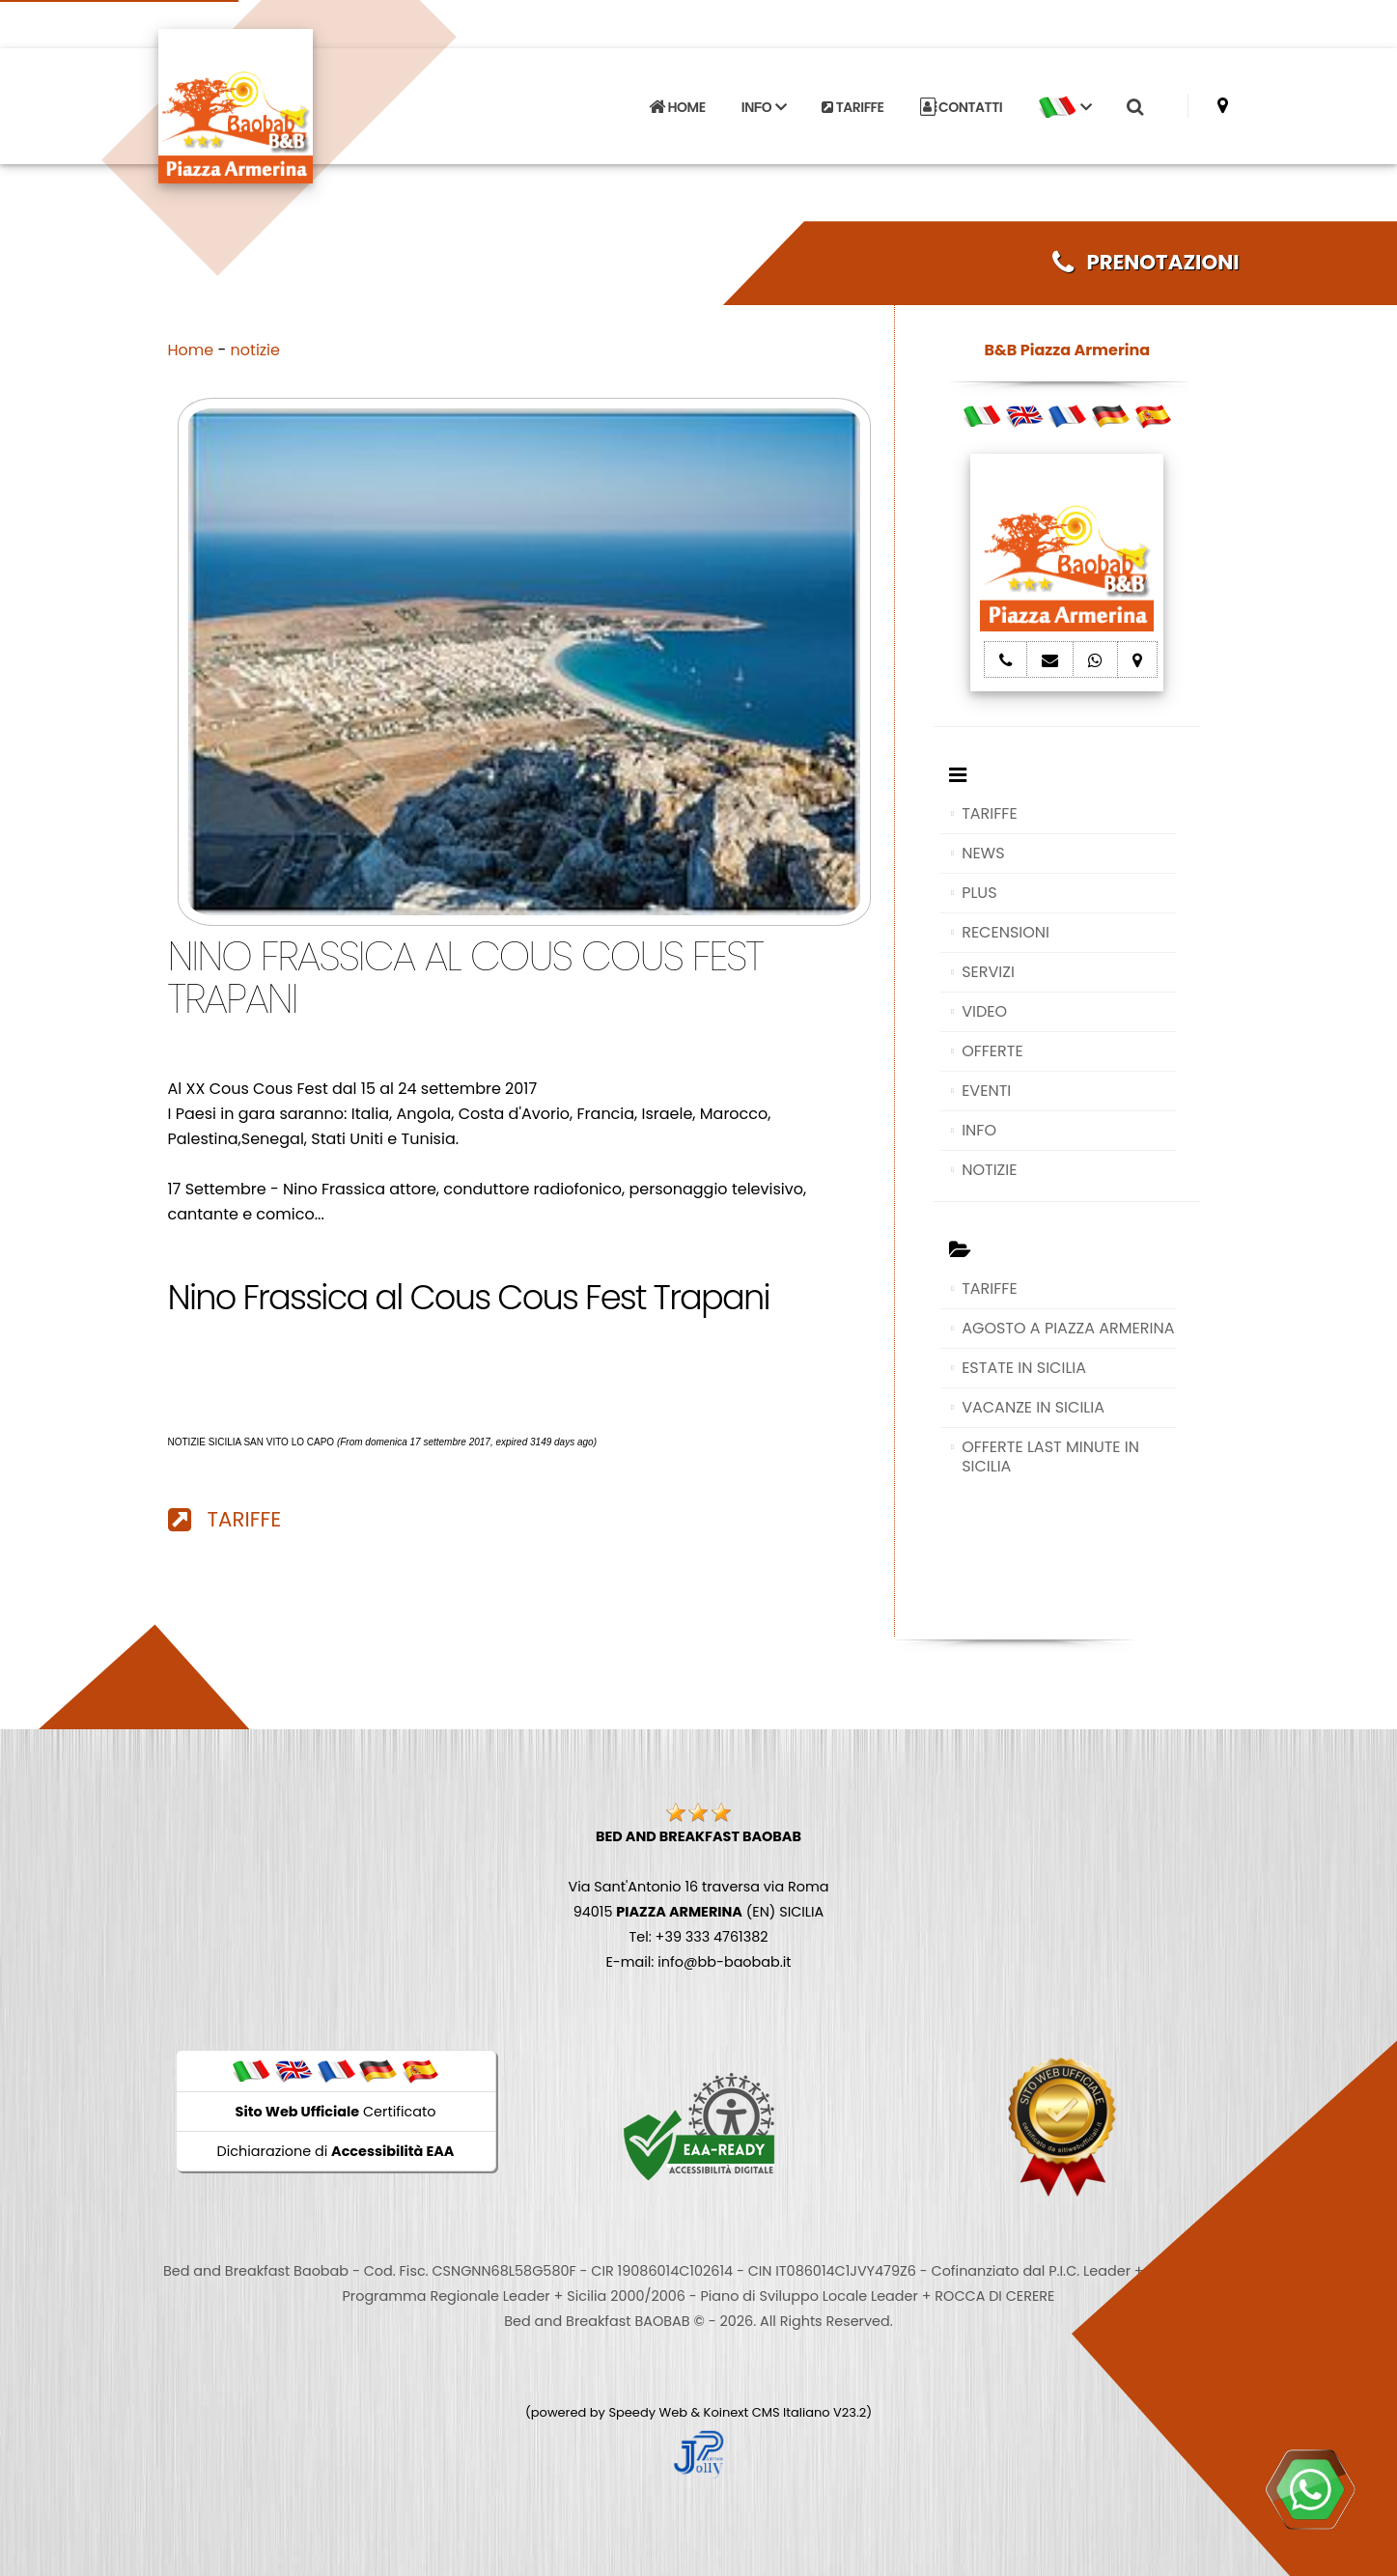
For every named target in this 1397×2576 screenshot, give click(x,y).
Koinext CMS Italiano (768, 2412)
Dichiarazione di (336, 2151)
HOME (677, 107)
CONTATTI (961, 107)
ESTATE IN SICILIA (1024, 1368)
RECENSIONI (1005, 932)
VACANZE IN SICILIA (1033, 1407)
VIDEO (984, 1011)
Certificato (336, 2111)
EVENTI (986, 1090)
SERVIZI (988, 972)
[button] (1064, 107)
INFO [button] (763, 107)
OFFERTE (992, 1051)
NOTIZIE (989, 1170)
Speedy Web (647, 2412)
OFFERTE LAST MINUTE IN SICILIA (1050, 1456)
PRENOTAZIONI (1146, 262)
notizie (255, 350)
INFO (979, 1130)
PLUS (979, 893)
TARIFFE (852, 107)
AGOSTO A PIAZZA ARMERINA (1068, 1328)
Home (191, 350)
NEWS (983, 853)
